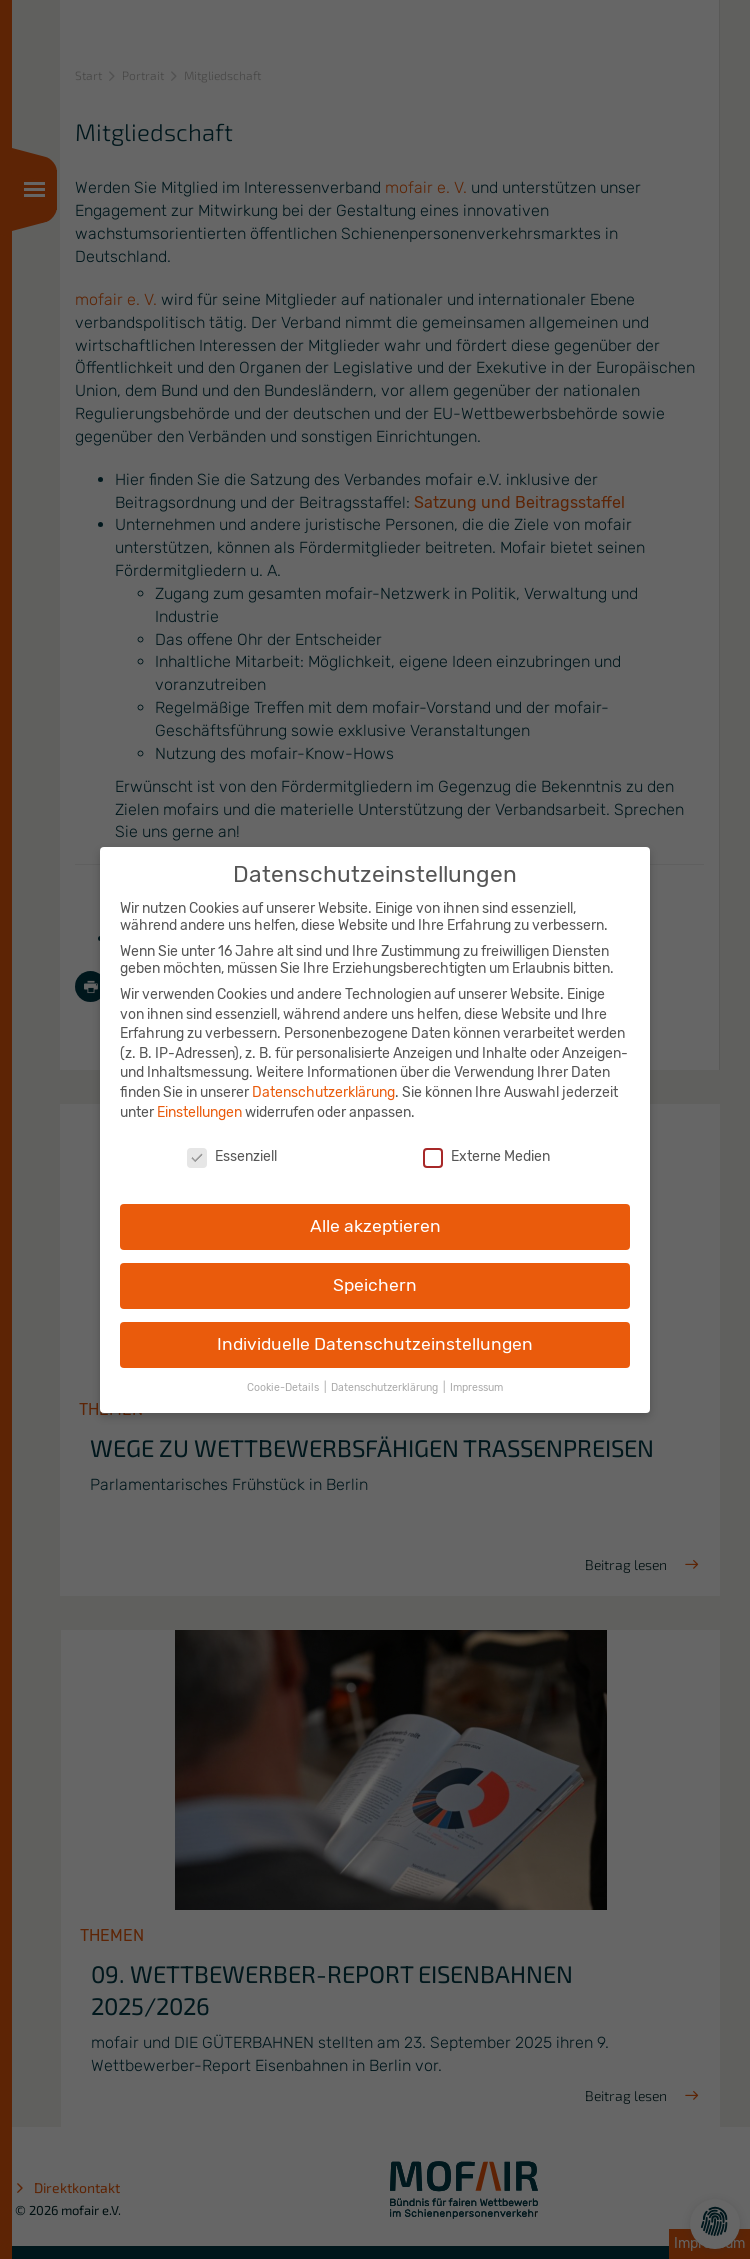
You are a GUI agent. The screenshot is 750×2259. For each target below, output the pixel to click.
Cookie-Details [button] (284, 1373)
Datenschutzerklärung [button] (386, 1373)
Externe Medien (486, 1143)
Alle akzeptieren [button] (375, 1212)
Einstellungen (199, 1098)
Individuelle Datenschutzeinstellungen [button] (375, 1330)
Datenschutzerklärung (323, 1078)
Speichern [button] (375, 1271)
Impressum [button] (476, 1373)
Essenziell (232, 1143)
